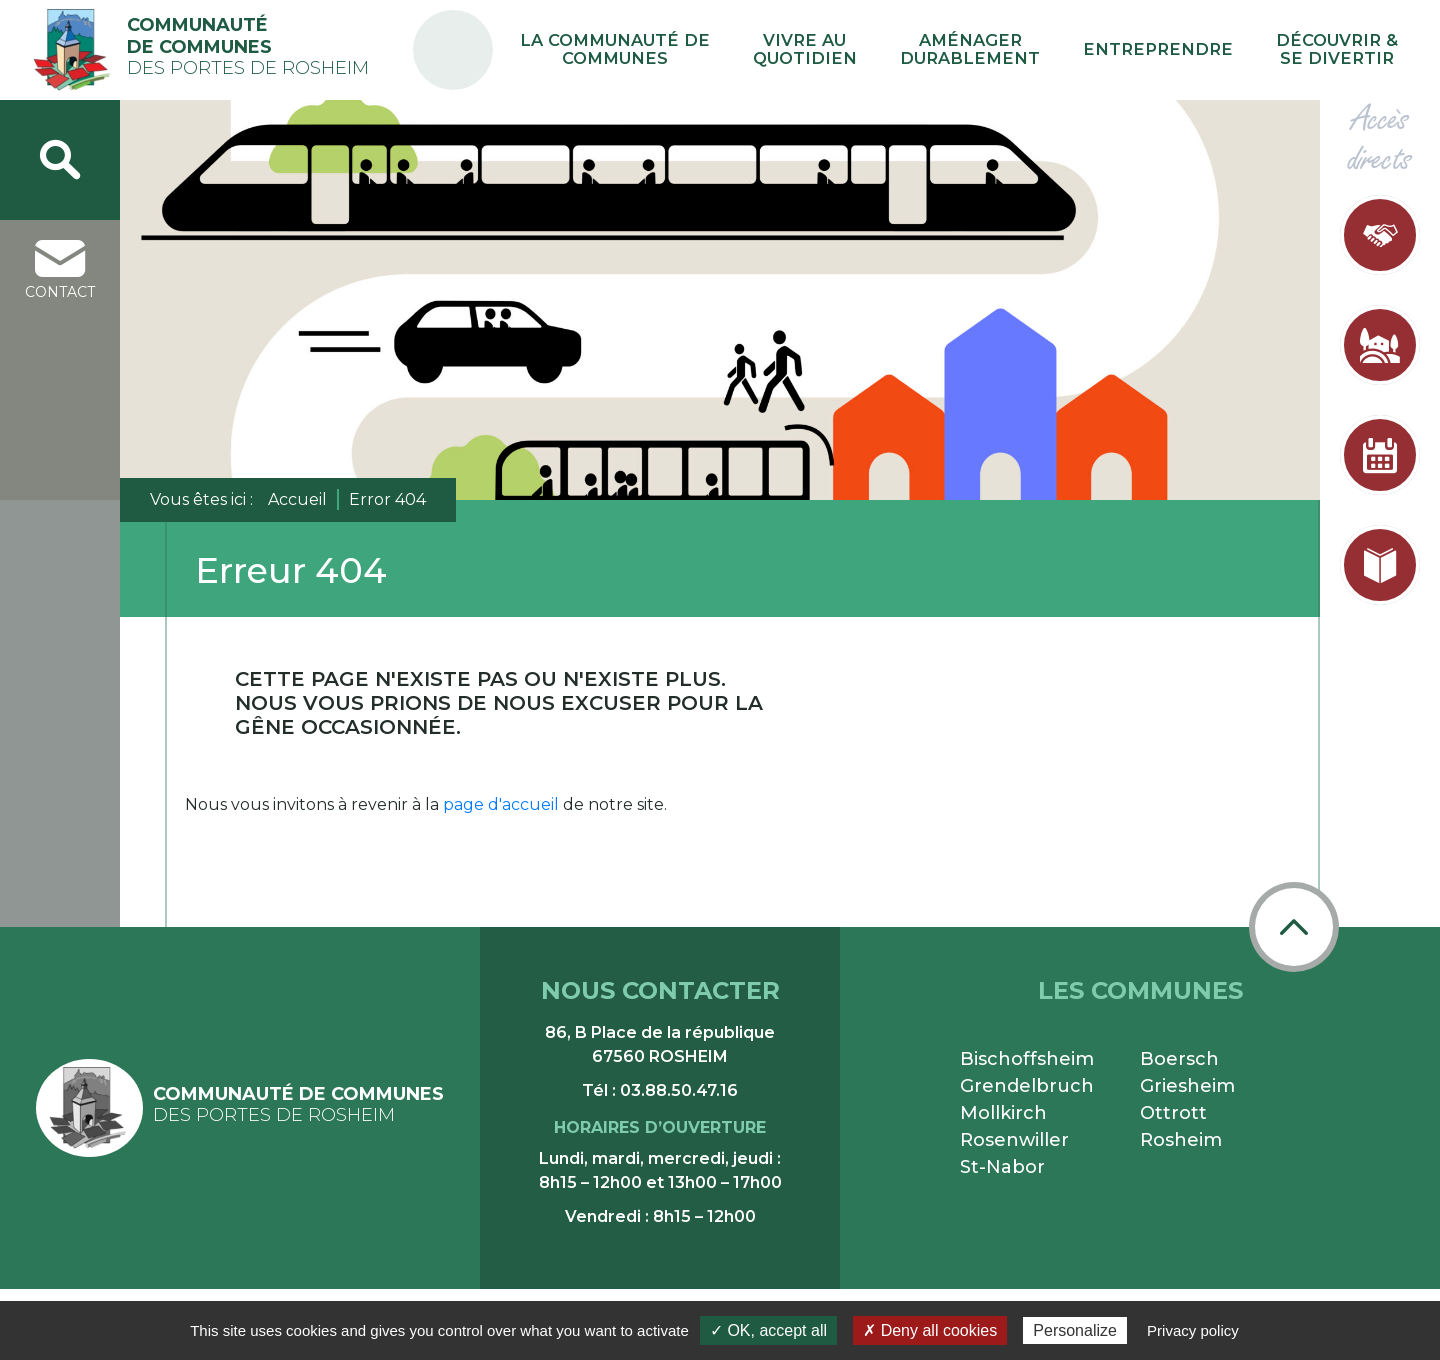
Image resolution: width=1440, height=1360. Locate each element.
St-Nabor (1002, 1167)
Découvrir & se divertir (1351, 50)
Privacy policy (1193, 1330)
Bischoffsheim (1027, 1059)
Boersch (1179, 1059)
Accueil (297, 499)
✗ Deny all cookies (930, 1330)
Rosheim (1181, 1140)
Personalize (1075, 1330)
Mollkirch (1003, 1113)
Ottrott (1173, 1113)
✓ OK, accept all (768, 1330)
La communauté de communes (764, 50)
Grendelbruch (1027, 1086)
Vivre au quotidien (920, 50)
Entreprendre (1205, 49)
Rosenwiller (1014, 1140)
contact (60, 270)
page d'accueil (501, 804)
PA (622, 32)
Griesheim (1187, 1086)
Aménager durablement (1053, 50)
